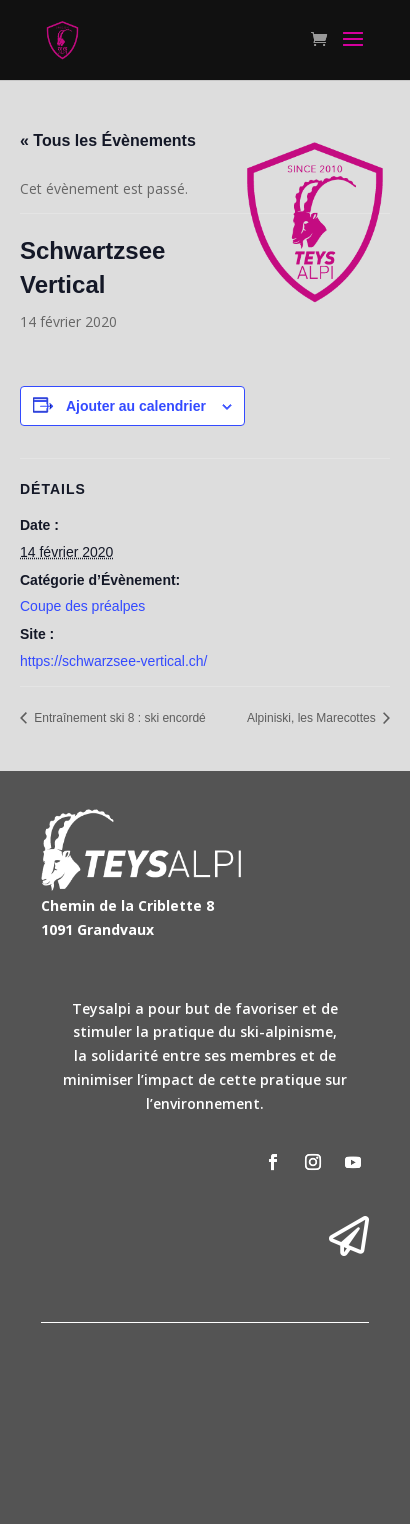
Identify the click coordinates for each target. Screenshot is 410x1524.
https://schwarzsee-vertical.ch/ (114, 661)
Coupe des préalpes (82, 606)
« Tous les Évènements (108, 140)
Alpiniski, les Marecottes (313, 718)
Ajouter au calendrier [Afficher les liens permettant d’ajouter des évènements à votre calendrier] (136, 406)
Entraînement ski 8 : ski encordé (118, 718)
